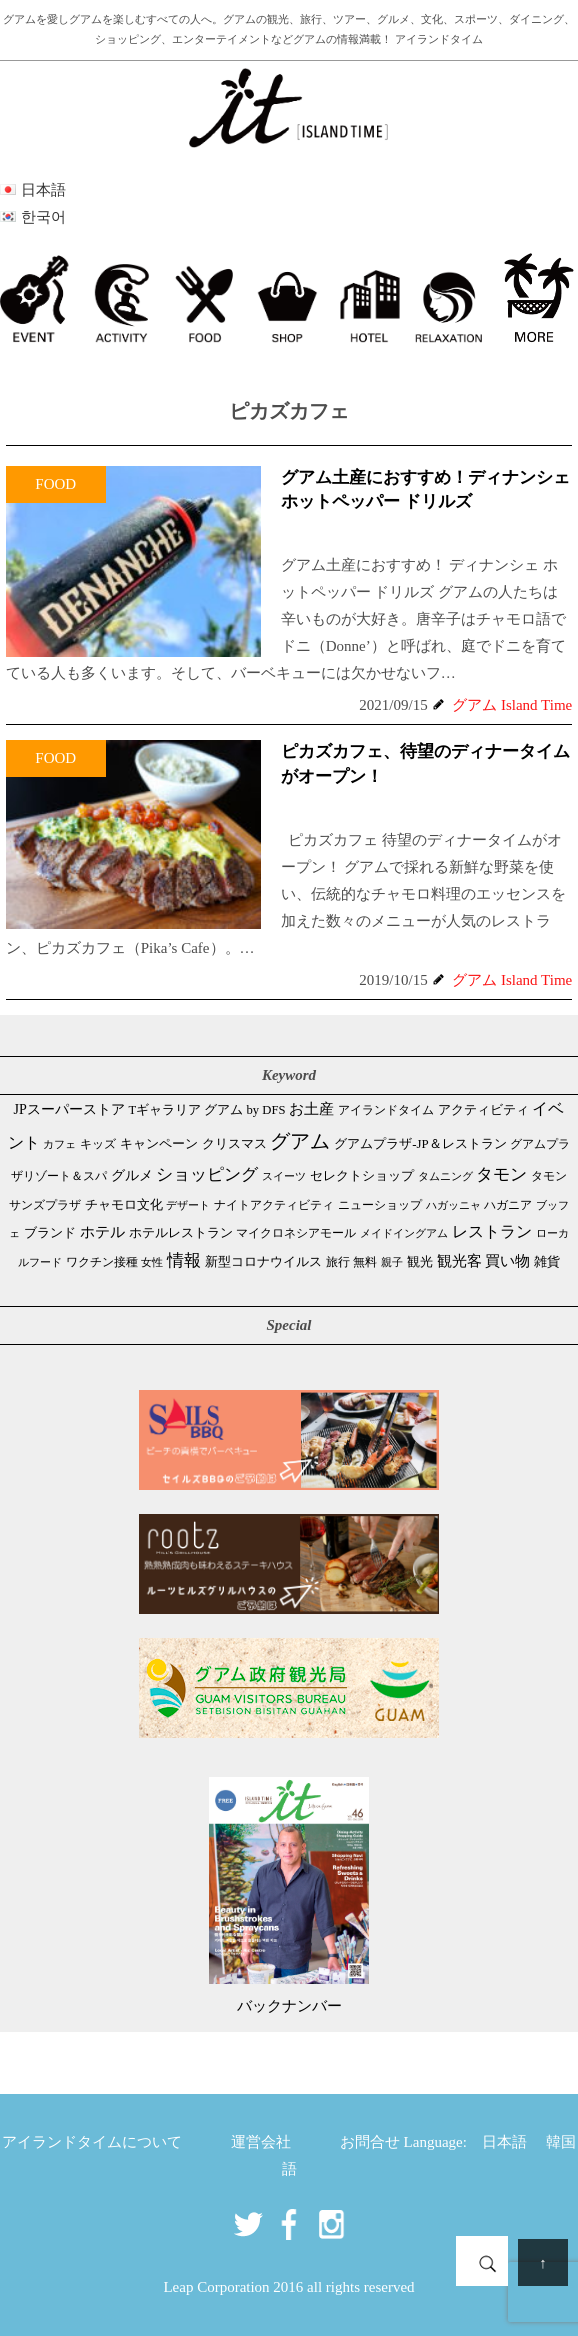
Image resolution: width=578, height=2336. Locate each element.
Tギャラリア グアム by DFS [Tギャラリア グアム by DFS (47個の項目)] (207, 1110)
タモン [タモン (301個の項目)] (501, 1174)
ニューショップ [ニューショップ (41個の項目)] (380, 1205)
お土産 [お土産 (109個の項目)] (311, 1109)
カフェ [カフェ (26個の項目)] (59, 1144)
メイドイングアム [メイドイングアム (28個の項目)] (404, 1233)
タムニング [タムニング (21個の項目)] (445, 1176)
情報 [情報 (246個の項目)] (184, 1260)
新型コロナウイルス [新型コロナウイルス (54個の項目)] (263, 1261)
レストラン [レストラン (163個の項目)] (492, 1231)
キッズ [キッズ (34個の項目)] (98, 1144)
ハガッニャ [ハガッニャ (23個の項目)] (453, 1205)
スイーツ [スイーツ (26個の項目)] (284, 1176)
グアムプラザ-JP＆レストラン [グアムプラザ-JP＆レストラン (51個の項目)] (420, 1144)
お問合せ (370, 2142)
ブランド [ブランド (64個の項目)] (50, 1232)
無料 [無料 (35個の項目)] (365, 1262)
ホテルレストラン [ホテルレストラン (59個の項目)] (181, 1232)
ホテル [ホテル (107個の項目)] (102, 1232)
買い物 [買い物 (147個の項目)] (507, 1260)
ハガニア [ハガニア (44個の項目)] (508, 1205)
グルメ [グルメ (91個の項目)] (132, 1175)
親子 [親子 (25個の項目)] (392, 1262)
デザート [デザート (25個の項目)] (188, 1205)
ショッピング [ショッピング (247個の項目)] (207, 1174)
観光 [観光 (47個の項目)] (420, 1262)
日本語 (504, 2142)
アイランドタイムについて (92, 2142)
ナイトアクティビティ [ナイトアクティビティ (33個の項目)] (274, 1205)
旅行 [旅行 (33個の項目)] (338, 1262)
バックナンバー (289, 2006)
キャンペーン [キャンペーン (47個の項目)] (159, 1144)
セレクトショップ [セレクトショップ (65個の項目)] (362, 1175)
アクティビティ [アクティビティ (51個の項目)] (483, 1110)
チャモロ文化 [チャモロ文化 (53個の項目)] (124, 1204)
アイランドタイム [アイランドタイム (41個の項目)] (386, 1110)
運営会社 (261, 2142)
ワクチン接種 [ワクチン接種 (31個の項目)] (102, 1262)
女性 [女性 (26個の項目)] (152, 1262)
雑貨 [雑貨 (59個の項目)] (547, 1261)
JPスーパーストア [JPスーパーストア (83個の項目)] (69, 1109)
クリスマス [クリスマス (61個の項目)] (234, 1143)
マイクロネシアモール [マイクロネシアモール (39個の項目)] (296, 1233)
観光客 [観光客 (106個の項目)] (459, 1261)
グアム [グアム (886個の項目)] (300, 1141)
